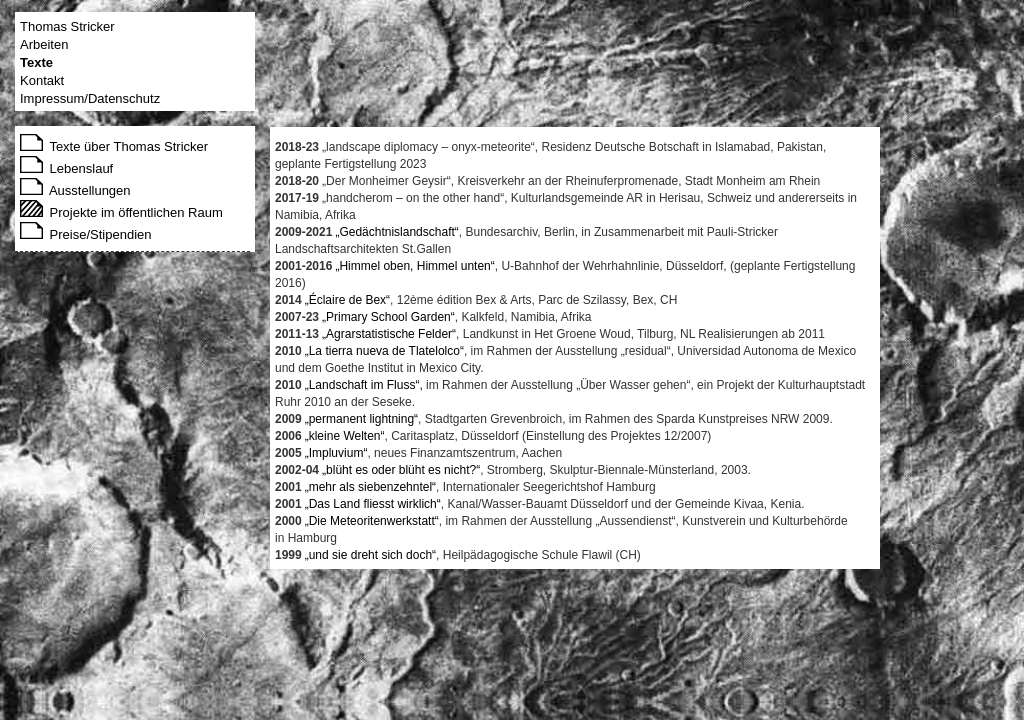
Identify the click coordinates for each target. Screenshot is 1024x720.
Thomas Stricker (67, 26)
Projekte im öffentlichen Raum (121, 212)
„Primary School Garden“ (388, 317)
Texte (36, 62)
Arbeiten (44, 44)
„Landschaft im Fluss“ (362, 385)
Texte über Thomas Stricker (114, 146)
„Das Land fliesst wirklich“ (373, 504)
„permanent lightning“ (361, 419)
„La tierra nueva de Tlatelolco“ (384, 351)
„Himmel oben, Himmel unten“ (414, 266)
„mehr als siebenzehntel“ (370, 487)
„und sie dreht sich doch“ (370, 555)
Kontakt (42, 80)
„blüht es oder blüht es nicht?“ (401, 470)
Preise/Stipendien (86, 234)
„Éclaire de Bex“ (347, 300)
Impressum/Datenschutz (90, 98)
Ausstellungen (75, 190)
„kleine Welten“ (345, 436)
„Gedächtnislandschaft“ (396, 232)
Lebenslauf (66, 168)
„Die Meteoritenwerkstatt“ (372, 521)
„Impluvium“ (336, 453)
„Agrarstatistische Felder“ (389, 334)
